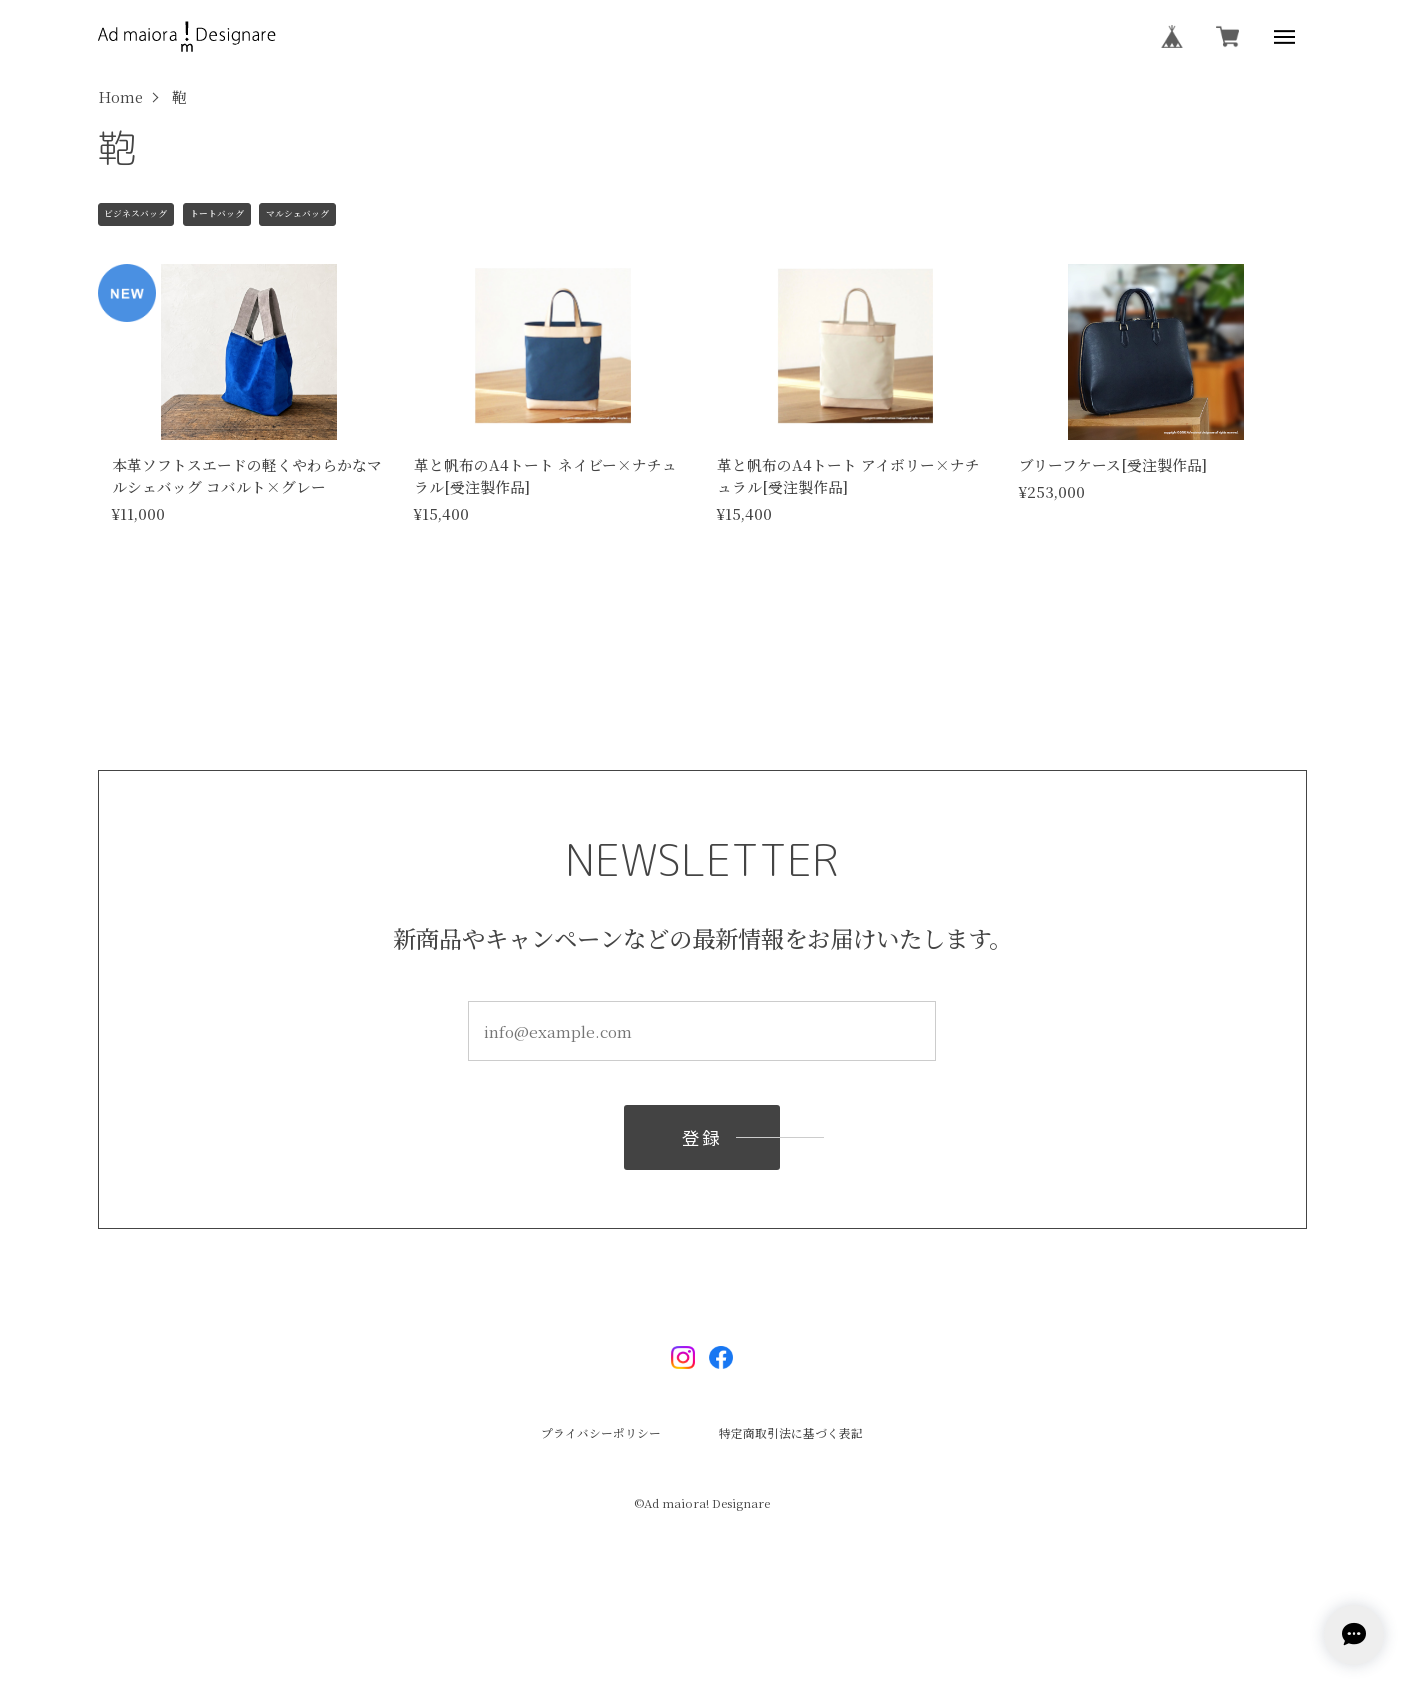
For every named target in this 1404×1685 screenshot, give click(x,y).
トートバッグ (217, 213)
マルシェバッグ (297, 213)
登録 (701, 1143)
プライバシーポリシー (601, 1434)
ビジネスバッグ (135, 213)
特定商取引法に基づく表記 (791, 1434)
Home (120, 97)
